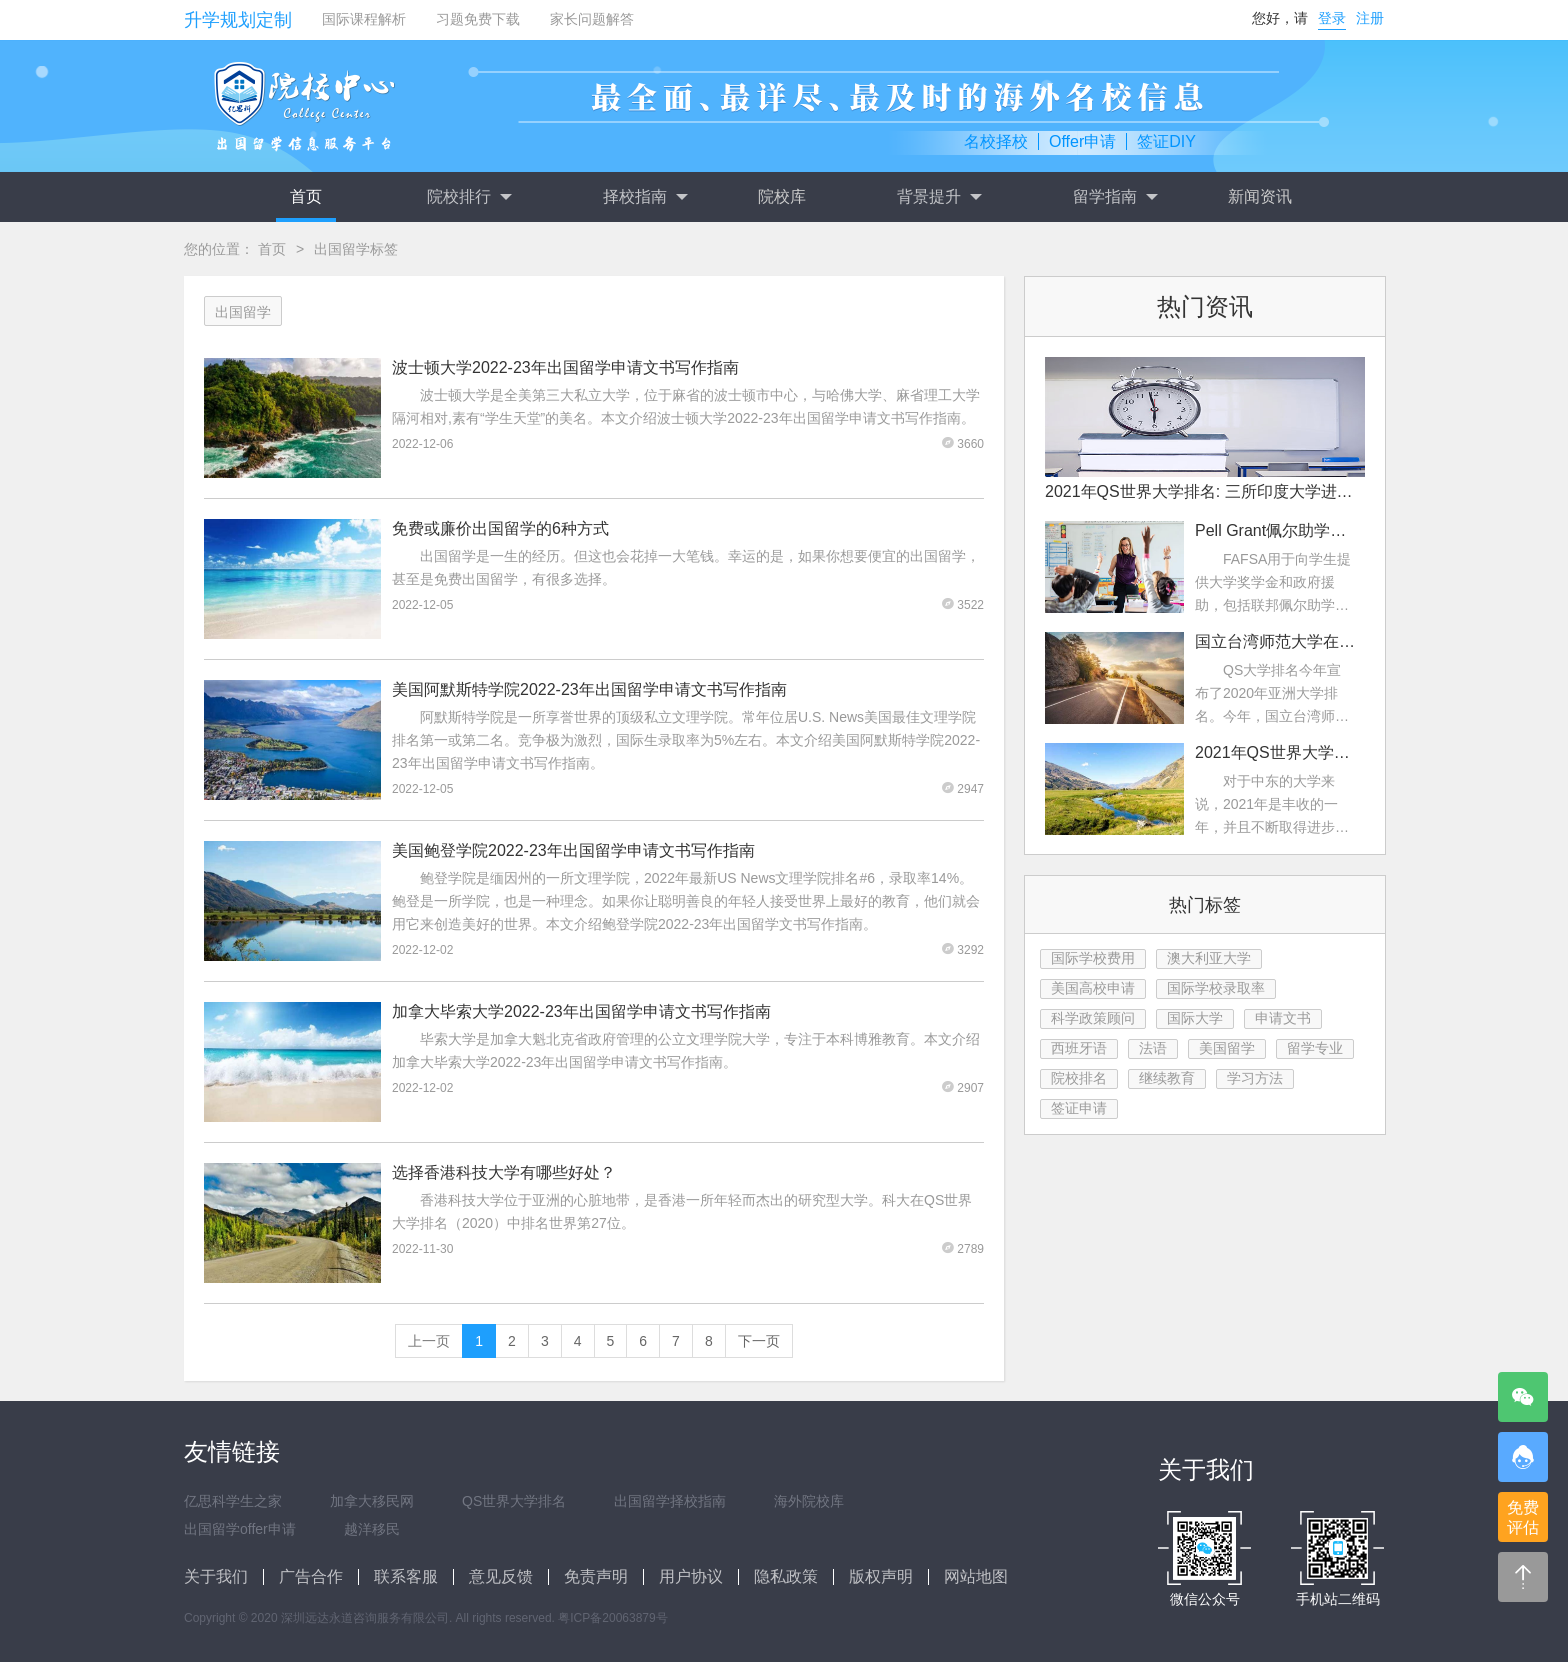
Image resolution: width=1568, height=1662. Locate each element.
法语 (1153, 1048)
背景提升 (939, 197)
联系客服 (406, 1576)
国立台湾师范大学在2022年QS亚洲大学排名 (1275, 641)
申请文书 (1283, 1018)
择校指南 (645, 197)
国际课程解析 (364, 19)
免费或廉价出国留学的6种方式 (500, 528)
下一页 (759, 1341)
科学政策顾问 (1093, 1018)
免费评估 (1523, 1517)
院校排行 (469, 197)
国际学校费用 (1093, 958)
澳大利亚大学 (1209, 958)
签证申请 (1079, 1108)
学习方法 (1255, 1078)
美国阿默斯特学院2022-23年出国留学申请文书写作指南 (589, 689)
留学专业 (1315, 1048)
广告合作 (311, 1576)
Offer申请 (1082, 141)
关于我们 (216, 1576)
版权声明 (881, 1576)
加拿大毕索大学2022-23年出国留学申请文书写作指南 (581, 1011)
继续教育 (1167, 1078)
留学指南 (1115, 197)
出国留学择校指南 (670, 1501)
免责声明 (596, 1576)
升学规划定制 (238, 20)
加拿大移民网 (372, 1501)
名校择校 (996, 141)
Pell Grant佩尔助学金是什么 (1275, 530)
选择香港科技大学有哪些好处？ (504, 1172)
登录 (1332, 18)
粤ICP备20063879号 (612, 1618)
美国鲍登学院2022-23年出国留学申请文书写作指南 (573, 850)
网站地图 (976, 1576)
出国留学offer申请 (240, 1529)
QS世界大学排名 (514, 1501)
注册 (1370, 18)
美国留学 (1227, 1048)
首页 (306, 196)
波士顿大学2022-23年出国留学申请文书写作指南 (565, 367)
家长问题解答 (592, 19)
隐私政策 (786, 1576)
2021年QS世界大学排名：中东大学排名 (1275, 752)
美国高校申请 (1093, 988)
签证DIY (1166, 141)
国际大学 (1195, 1018)
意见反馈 (501, 1576)
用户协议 (691, 1576)
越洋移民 (372, 1529)
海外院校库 (809, 1501)
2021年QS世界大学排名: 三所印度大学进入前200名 (1205, 491)
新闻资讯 (1260, 196)
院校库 (782, 196)
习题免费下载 (478, 19)
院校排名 (1079, 1078)
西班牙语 (1079, 1048)
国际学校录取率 (1216, 988)
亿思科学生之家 (233, 1501)
